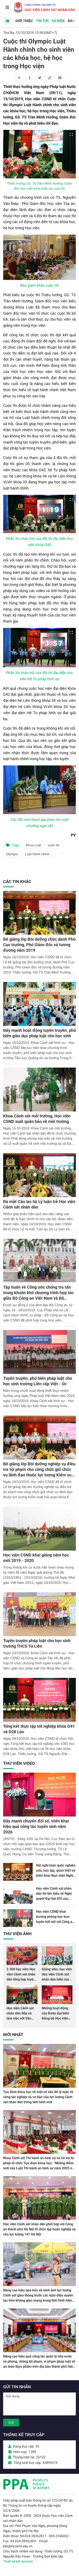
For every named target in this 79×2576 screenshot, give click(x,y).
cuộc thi (54, 845)
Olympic (12, 854)
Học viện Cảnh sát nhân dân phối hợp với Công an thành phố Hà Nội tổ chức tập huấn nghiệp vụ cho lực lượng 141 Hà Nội (39, 2229)
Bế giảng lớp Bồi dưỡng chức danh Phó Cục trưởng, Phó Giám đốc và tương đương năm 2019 (39, 945)
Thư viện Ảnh (17, 1933)
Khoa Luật (33, 845)
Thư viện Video (19, 1763)
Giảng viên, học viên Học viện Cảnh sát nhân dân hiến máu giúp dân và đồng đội (57, 1979)
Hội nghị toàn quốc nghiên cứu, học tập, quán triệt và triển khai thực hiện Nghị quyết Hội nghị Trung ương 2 (55, 1875)
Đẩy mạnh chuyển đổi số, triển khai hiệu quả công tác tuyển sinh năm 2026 (36, 1826)
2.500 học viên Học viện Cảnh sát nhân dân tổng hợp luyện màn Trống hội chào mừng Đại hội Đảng (22, 1979)
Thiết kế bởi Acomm (18, 2561)
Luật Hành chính (37, 854)
